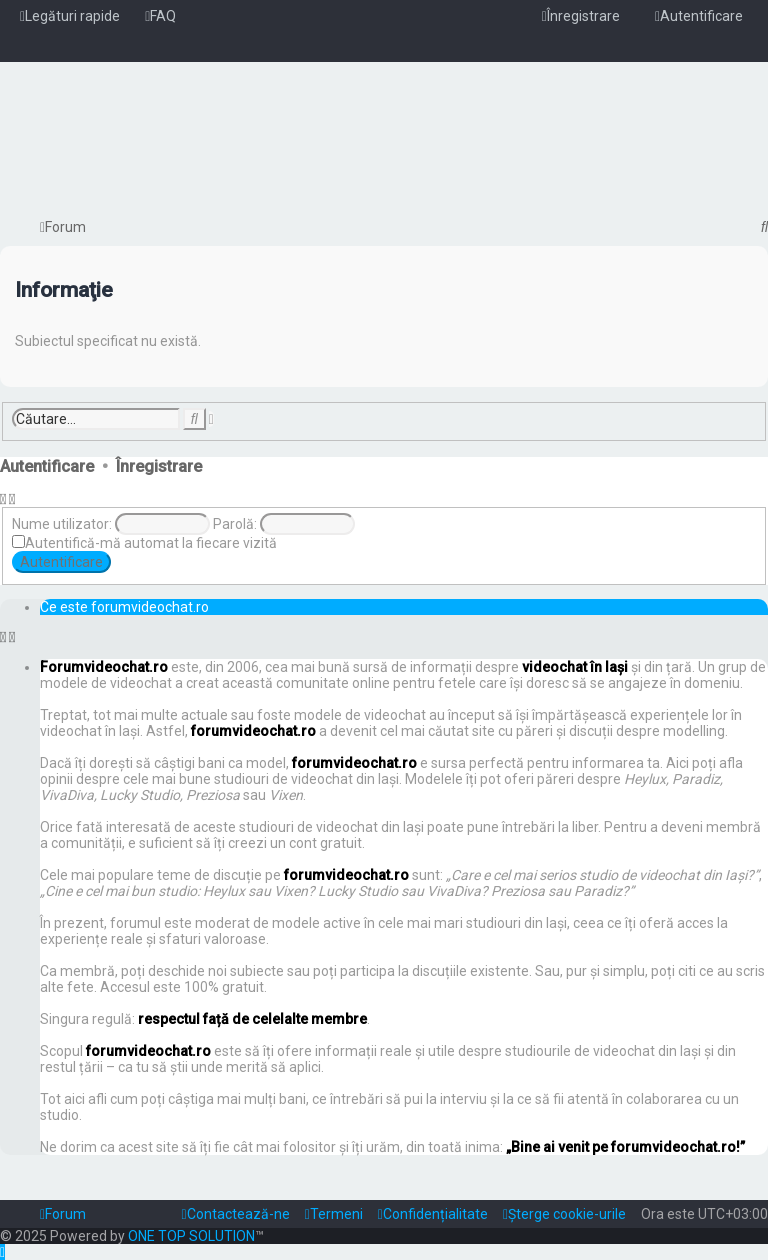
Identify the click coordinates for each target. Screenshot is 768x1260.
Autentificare (47, 466)
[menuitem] (160, 16)
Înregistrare (159, 466)
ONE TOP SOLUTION (191, 1236)
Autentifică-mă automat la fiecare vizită (151, 543)
